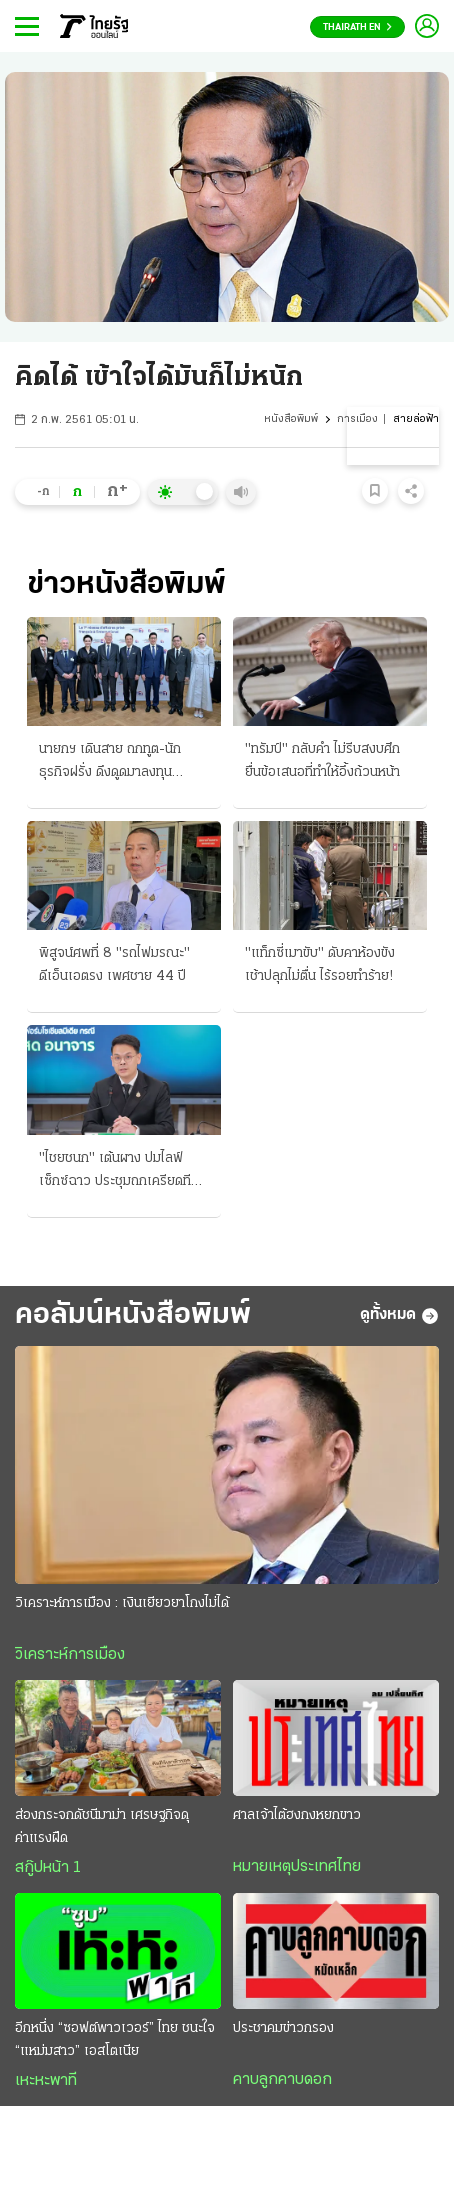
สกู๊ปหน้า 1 (48, 1869)
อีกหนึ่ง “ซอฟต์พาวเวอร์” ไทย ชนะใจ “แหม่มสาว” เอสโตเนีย (115, 2041)
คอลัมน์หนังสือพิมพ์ (134, 1315)
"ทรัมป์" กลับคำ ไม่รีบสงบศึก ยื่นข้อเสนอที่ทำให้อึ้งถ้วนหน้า (322, 761)
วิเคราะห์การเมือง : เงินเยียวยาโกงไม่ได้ (122, 1604)
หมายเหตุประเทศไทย (297, 1868)
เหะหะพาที (46, 2082)
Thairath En (357, 27)
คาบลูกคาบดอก (282, 2081)
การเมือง (357, 419)
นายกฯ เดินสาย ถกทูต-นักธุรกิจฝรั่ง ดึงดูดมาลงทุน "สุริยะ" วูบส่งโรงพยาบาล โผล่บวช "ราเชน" (121, 763)
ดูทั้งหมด (399, 1316)
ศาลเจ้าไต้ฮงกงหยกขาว (297, 1816)
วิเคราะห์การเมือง (70, 1656)
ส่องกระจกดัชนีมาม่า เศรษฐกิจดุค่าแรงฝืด (102, 1828)
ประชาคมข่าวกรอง (283, 2029)
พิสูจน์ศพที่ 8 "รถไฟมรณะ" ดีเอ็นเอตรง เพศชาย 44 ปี (114, 965)
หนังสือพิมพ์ (291, 419)
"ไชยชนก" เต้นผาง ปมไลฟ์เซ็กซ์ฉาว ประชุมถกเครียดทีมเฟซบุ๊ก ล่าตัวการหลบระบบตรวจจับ (119, 1172)
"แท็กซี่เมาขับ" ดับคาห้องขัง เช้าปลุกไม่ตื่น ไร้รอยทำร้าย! (320, 965)
